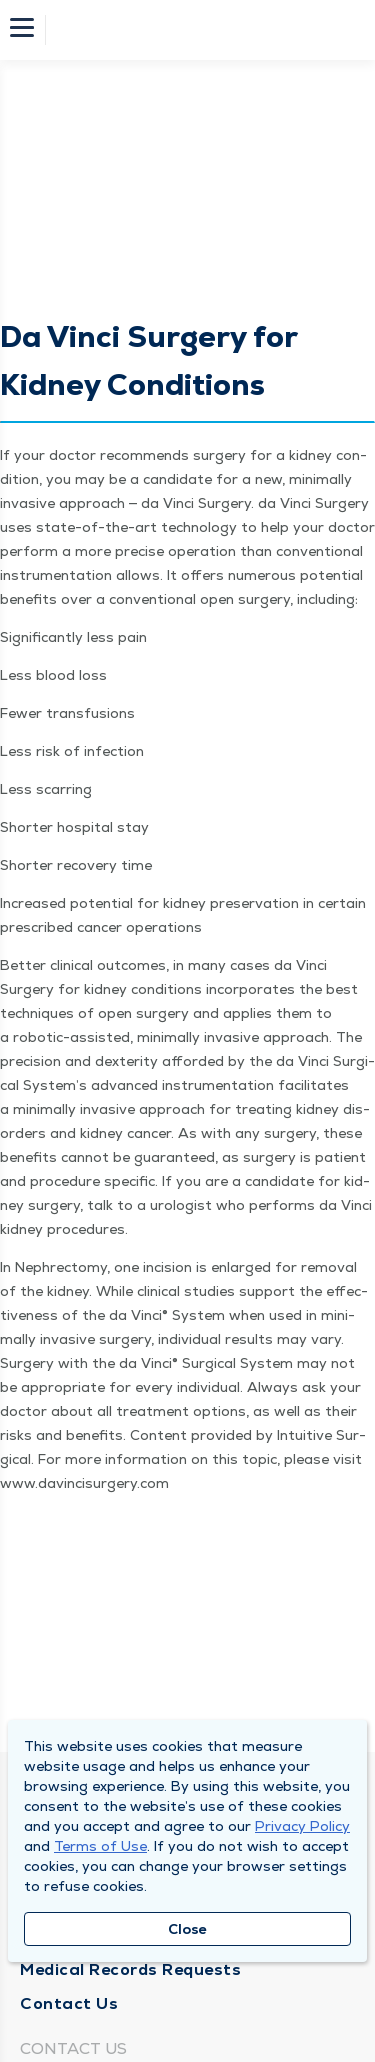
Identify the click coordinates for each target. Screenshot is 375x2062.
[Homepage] (201, 30)
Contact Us (69, 2003)
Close (187, 1929)
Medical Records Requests (130, 1969)
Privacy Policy (302, 1826)
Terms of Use (100, 1846)
